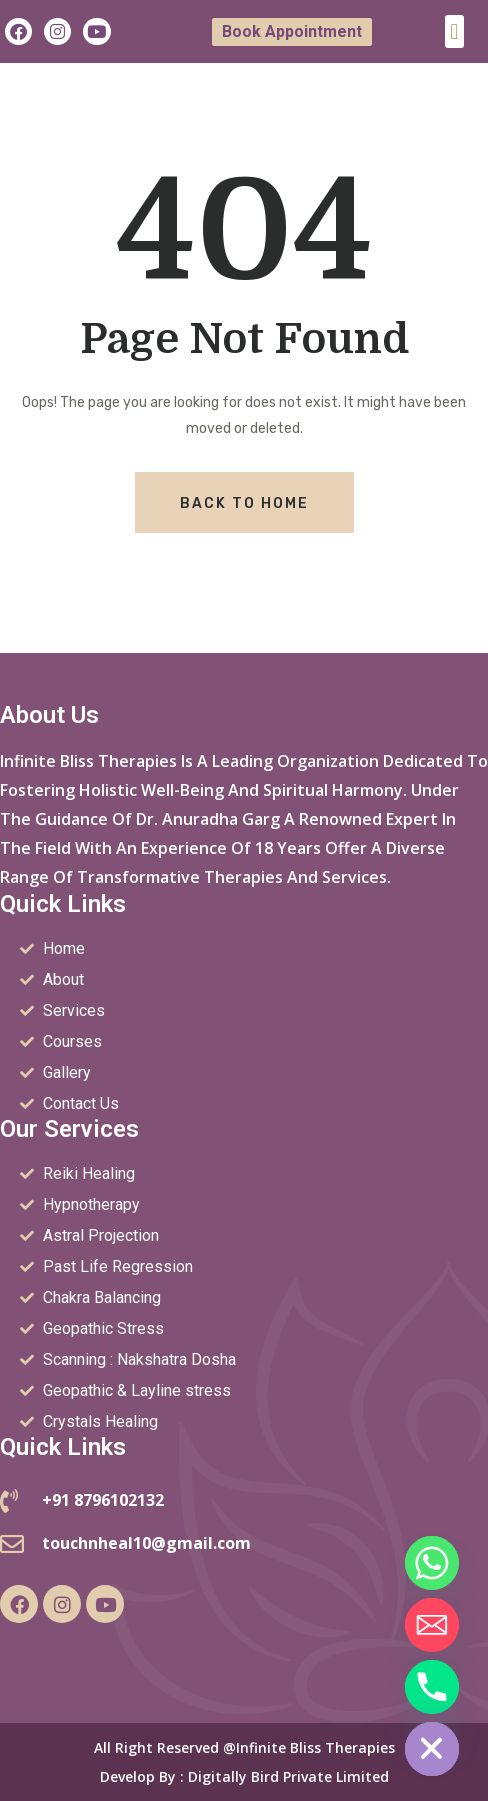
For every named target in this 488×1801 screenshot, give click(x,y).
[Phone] (432, 1687)
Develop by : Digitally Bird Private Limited (244, 1776)
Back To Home (244, 503)
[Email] (432, 1625)
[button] (454, 31)
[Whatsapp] (432, 1563)
